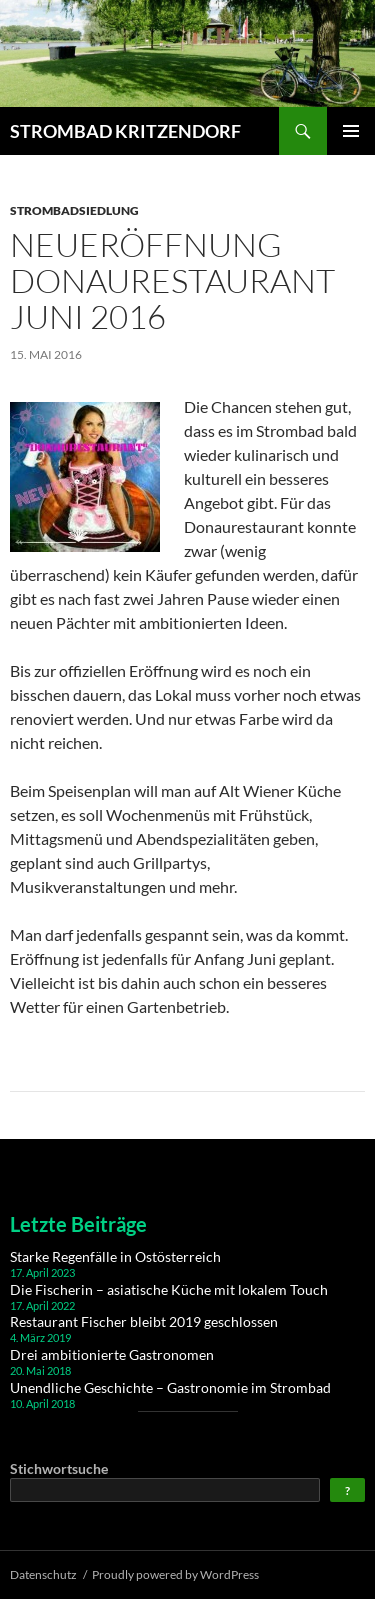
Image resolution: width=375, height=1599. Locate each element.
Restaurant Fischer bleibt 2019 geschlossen (144, 1321)
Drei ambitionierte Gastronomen (112, 1354)
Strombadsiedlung (74, 210)
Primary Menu (351, 131)
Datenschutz (43, 1574)
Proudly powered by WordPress (175, 1574)
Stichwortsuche (59, 1468)
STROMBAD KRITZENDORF (125, 131)
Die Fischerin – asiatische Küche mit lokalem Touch (169, 1289)
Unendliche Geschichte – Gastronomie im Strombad (170, 1387)
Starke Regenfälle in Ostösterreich (115, 1256)
